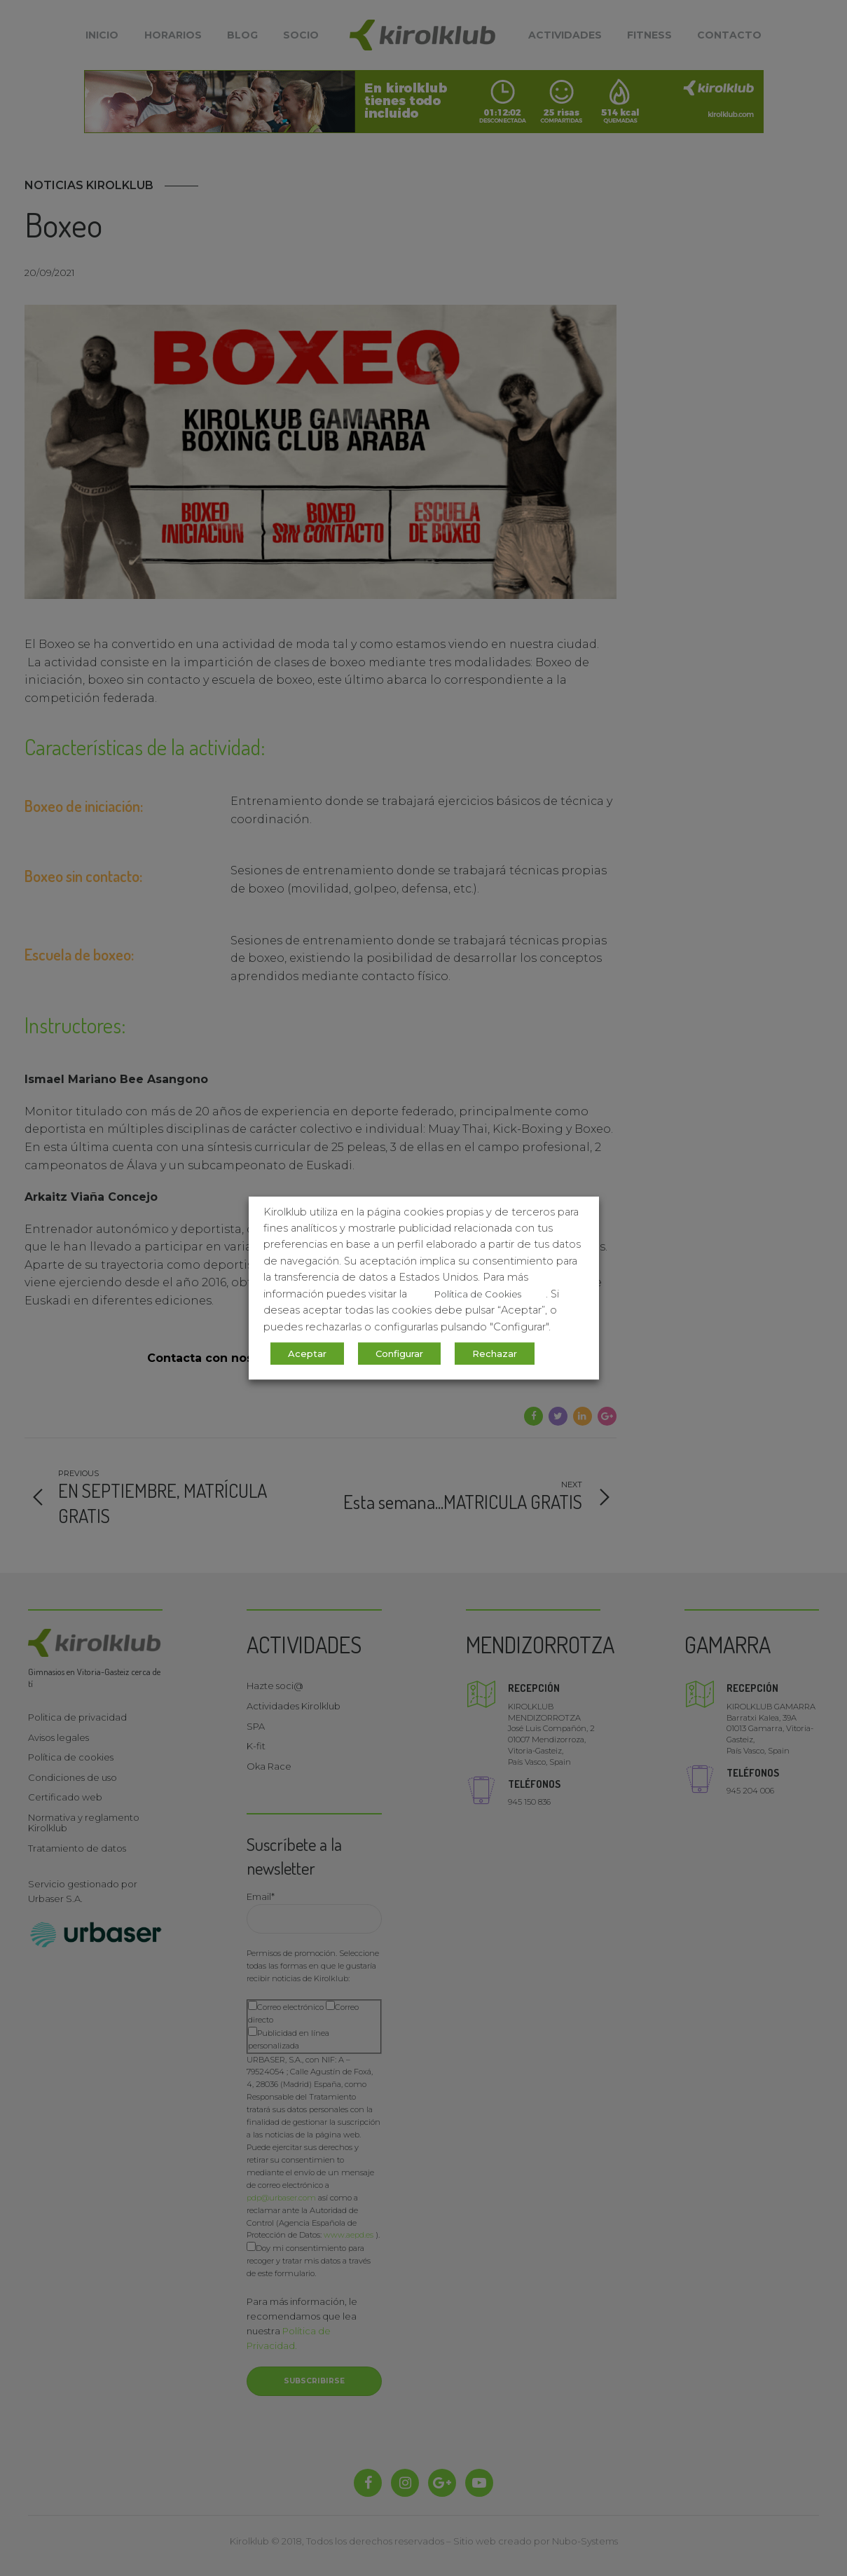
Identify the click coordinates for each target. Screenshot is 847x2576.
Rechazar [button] (494, 1353)
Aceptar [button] (307, 1353)
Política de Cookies (477, 1294)
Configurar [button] (399, 1353)
